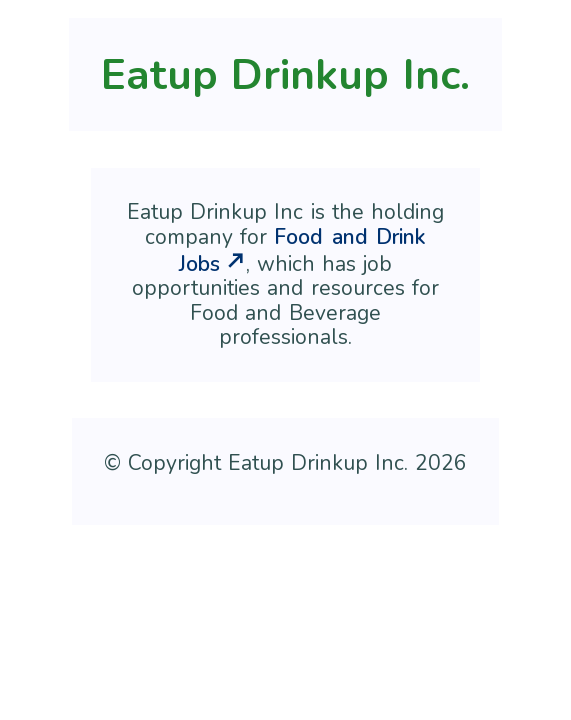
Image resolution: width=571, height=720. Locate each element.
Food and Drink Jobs (302, 250)
